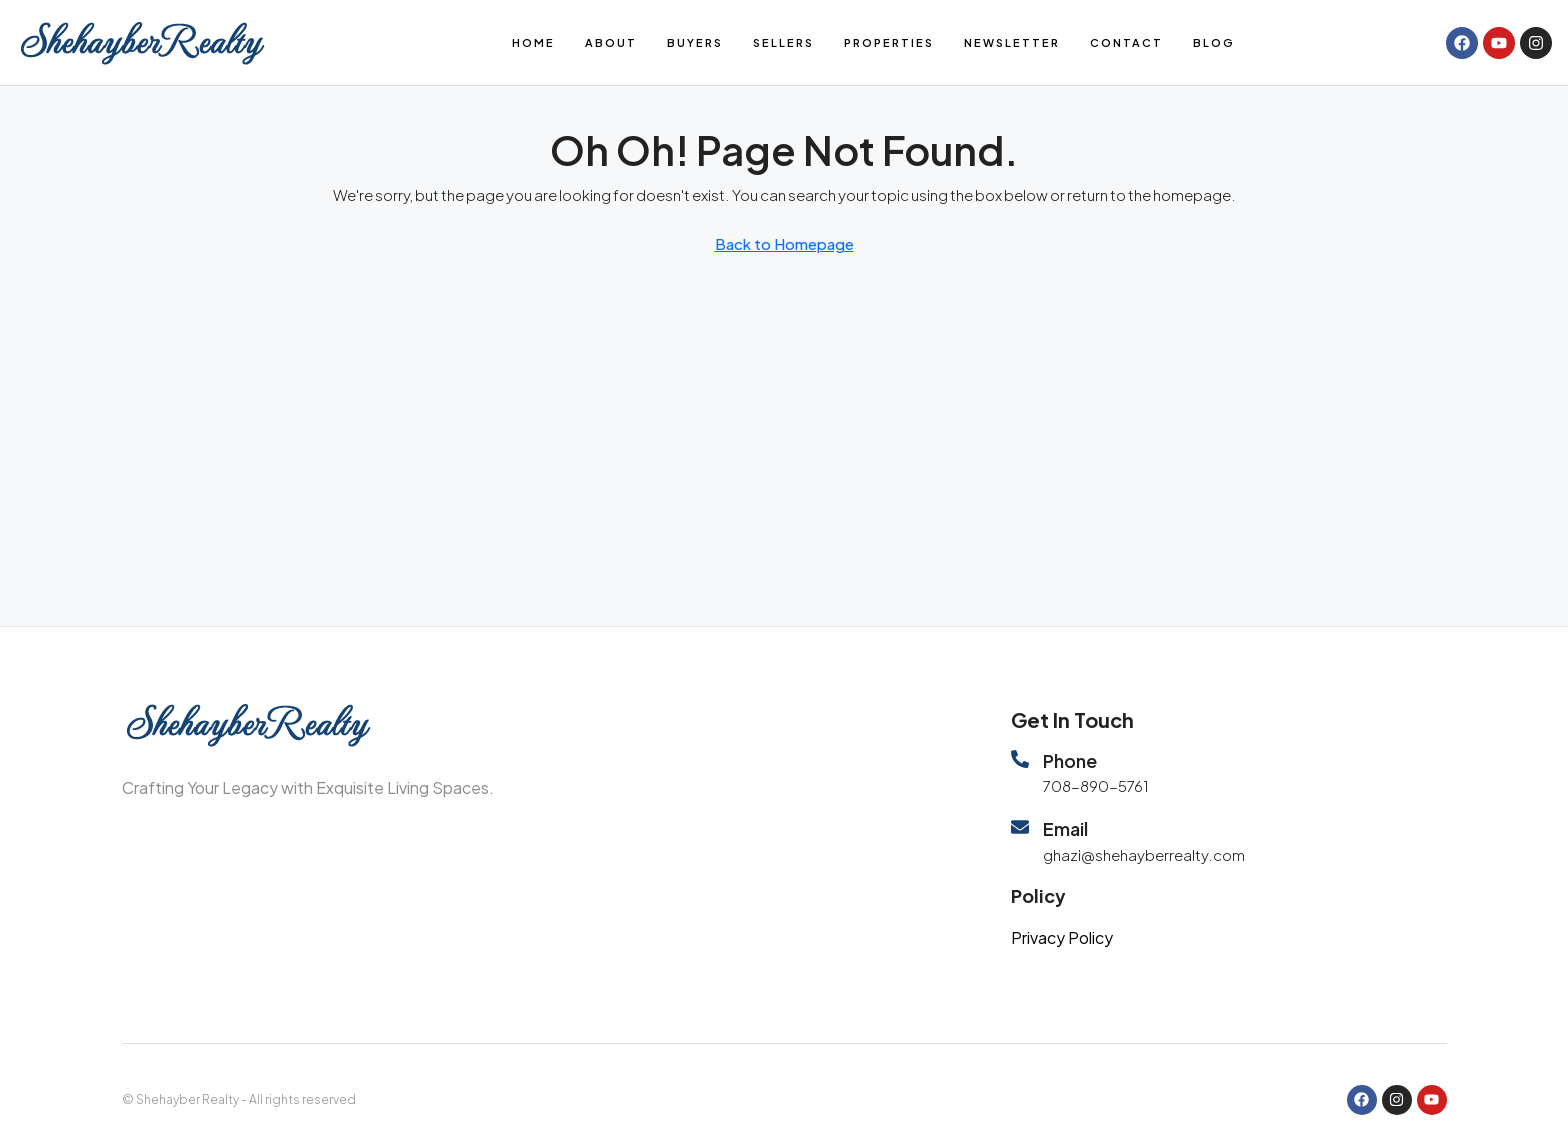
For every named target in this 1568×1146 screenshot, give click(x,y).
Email (1065, 828)
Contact (1126, 42)
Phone (1070, 760)
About (611, 42)
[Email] (1020, 827)
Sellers (783, 42)
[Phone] (1020, 759)
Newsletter (1012, 42)
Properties (889, 42)
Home (533, 42)
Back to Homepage (784, 243)
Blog (1214, 42)
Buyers (695, 42)
